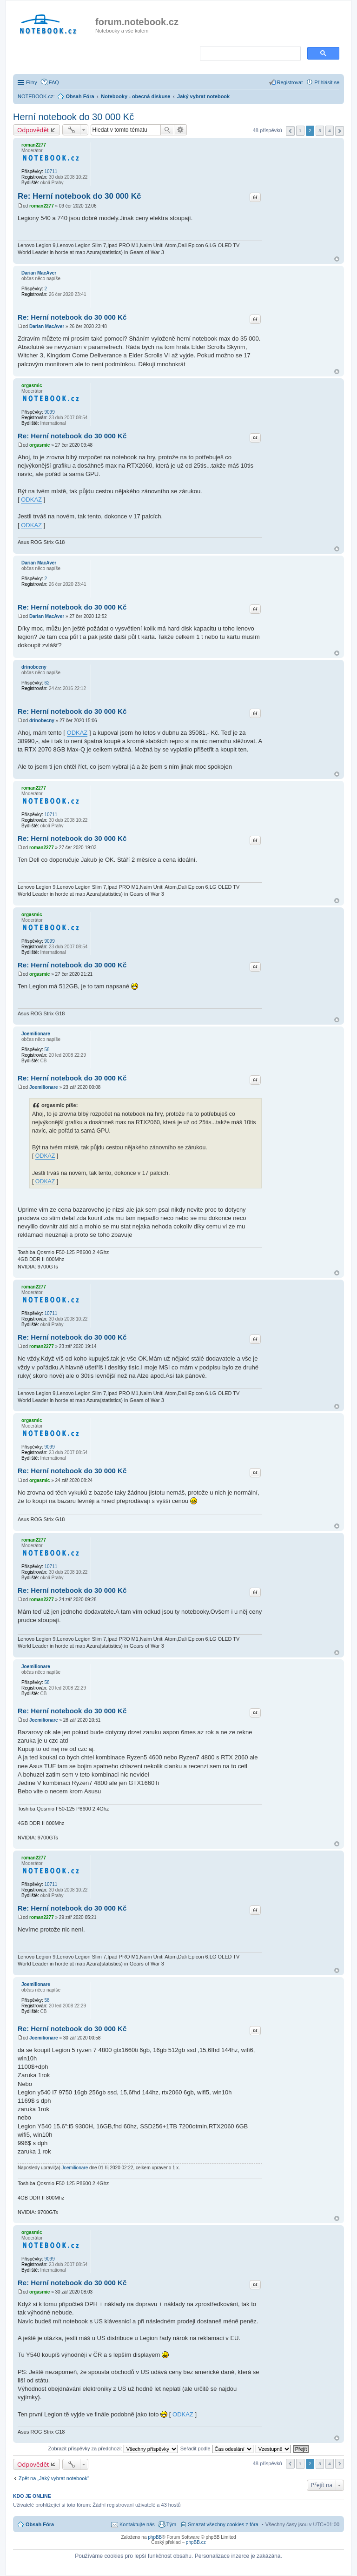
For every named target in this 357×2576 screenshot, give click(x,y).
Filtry (31, 82)
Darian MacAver (38, 272)
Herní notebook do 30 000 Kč (73, 117)
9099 (49, 412)
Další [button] (339, 131)
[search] (249, 54)
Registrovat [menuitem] (290, 82)
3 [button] (319, 130)
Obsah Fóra (40, 2524)
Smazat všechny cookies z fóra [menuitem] (223, 2524)
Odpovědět (33, 130)
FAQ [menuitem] (54, 82)
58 (46, 1049)
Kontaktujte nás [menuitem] (137, 2524)
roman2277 (33, 145)
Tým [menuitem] (171, 2524)
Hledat (167, 129)
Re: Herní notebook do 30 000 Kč (79, 196)
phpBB (155, 2537)
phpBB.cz (196, 2542)
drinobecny (33, 667)
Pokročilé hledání (180, 129)
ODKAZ (31, 499)
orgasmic (31, 385)
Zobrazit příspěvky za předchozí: (113, 2448)
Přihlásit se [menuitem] (326, 82)
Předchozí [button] (290, 131)
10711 (50, 171)
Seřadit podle (216, 2448)
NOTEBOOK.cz (35, 96)
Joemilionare (35, 1033)
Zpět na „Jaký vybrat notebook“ (54, 2478)
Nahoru (336, 259)
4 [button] (329, 130)
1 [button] (300, 130)
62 (46, 682)
